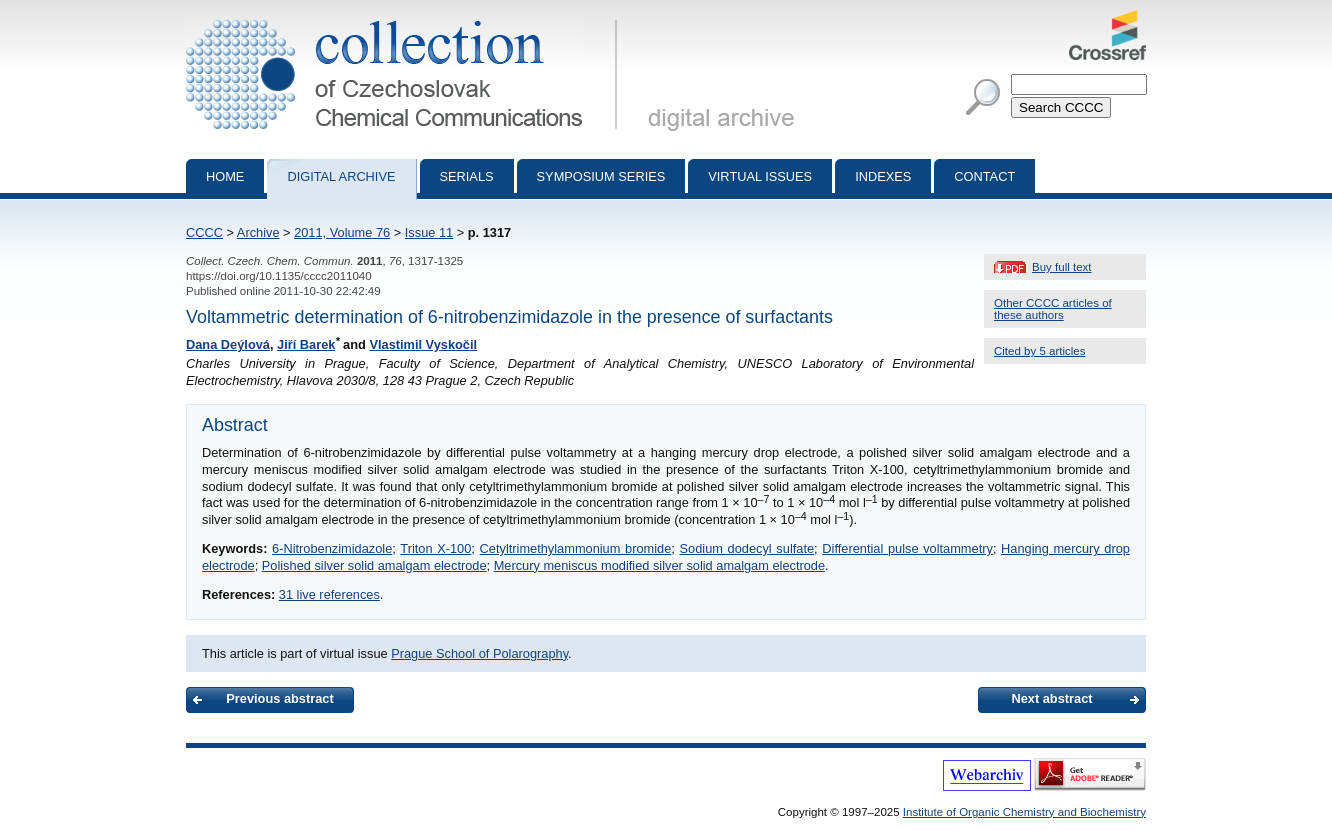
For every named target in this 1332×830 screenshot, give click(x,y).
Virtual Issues (760, 176)
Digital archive (341, 176)
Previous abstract (279, 698)
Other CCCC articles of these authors (1053, 309)
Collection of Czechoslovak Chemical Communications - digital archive (405, 18)
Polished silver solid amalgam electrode (374, 565)
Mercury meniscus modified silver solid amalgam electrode (659, 565)
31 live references (329, 594)
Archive (258, 232)
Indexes (883, 176)
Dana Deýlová (228, 344)
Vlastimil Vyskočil (423, 344)
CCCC (204, 232)
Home (225, 176)
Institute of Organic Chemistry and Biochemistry (1024, 812)
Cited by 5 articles (1040, 351)
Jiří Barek (306, 344)
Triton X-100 (435, 548)
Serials (467, 176)
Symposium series (601, 176)
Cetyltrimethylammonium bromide (576, 548)
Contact (984, 176)
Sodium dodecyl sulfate (747, 548)
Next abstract (1051, 698)
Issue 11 (429, 232)
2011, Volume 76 (342, 232)
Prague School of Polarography (479, 653)
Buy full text (1062, 267)
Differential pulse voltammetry (907, 548)
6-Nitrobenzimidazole (332, 548)
